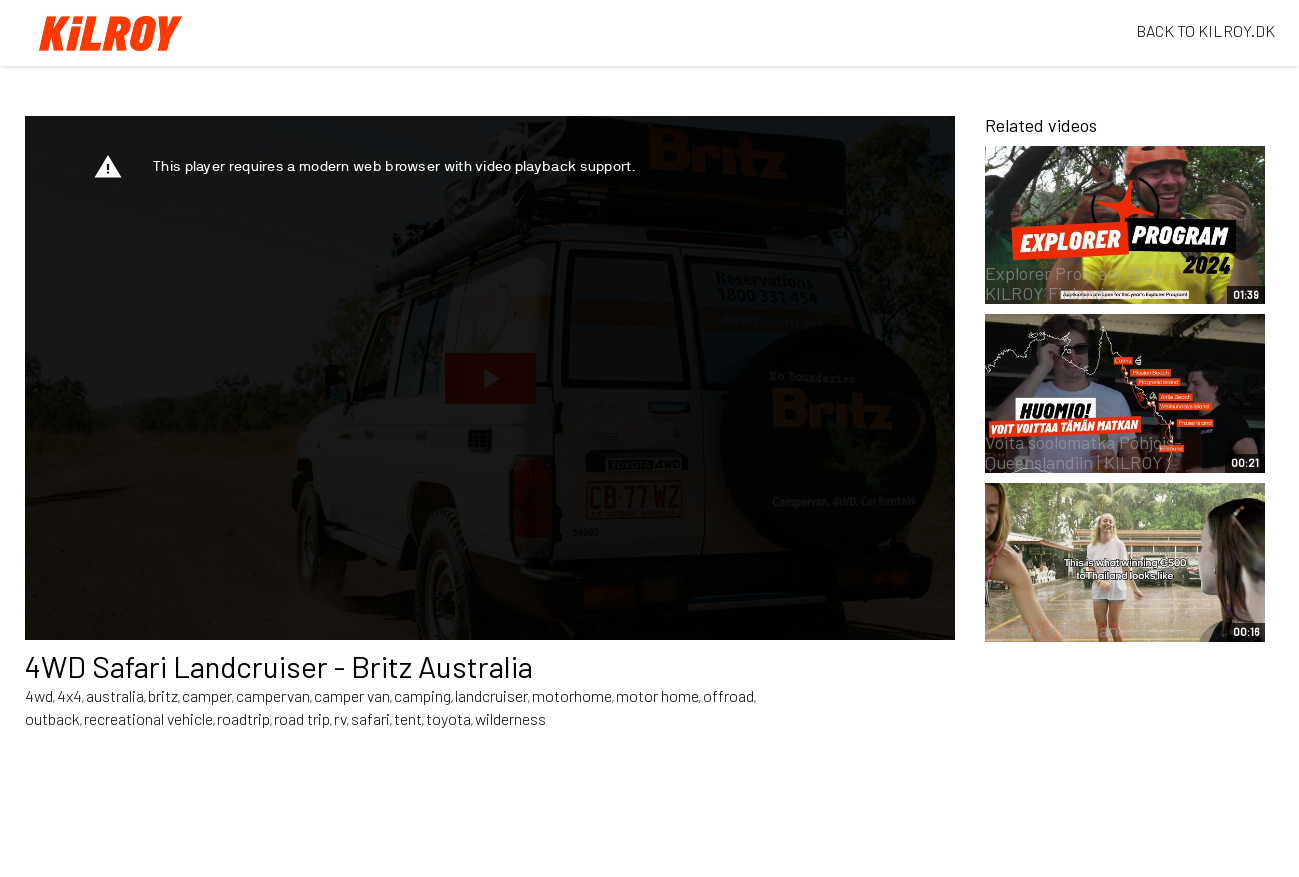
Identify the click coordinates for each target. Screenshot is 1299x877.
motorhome (572, 695)
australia (115, 695)
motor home (657, 695)
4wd (39, 695)
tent (408, 718)
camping (422, 695)
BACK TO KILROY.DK (1205, 30)
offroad (728, 695)
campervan (273, 695)
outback (52, 718)
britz (163, 695)
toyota (448, 718)
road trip (302, 718)
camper (207, 695)
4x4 (69, 695)
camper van (352, 695)
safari (370, 718)
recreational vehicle (148, 718)
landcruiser (491, 695)
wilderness (510, 718)
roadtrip (243, 718)
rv (340, 718)
